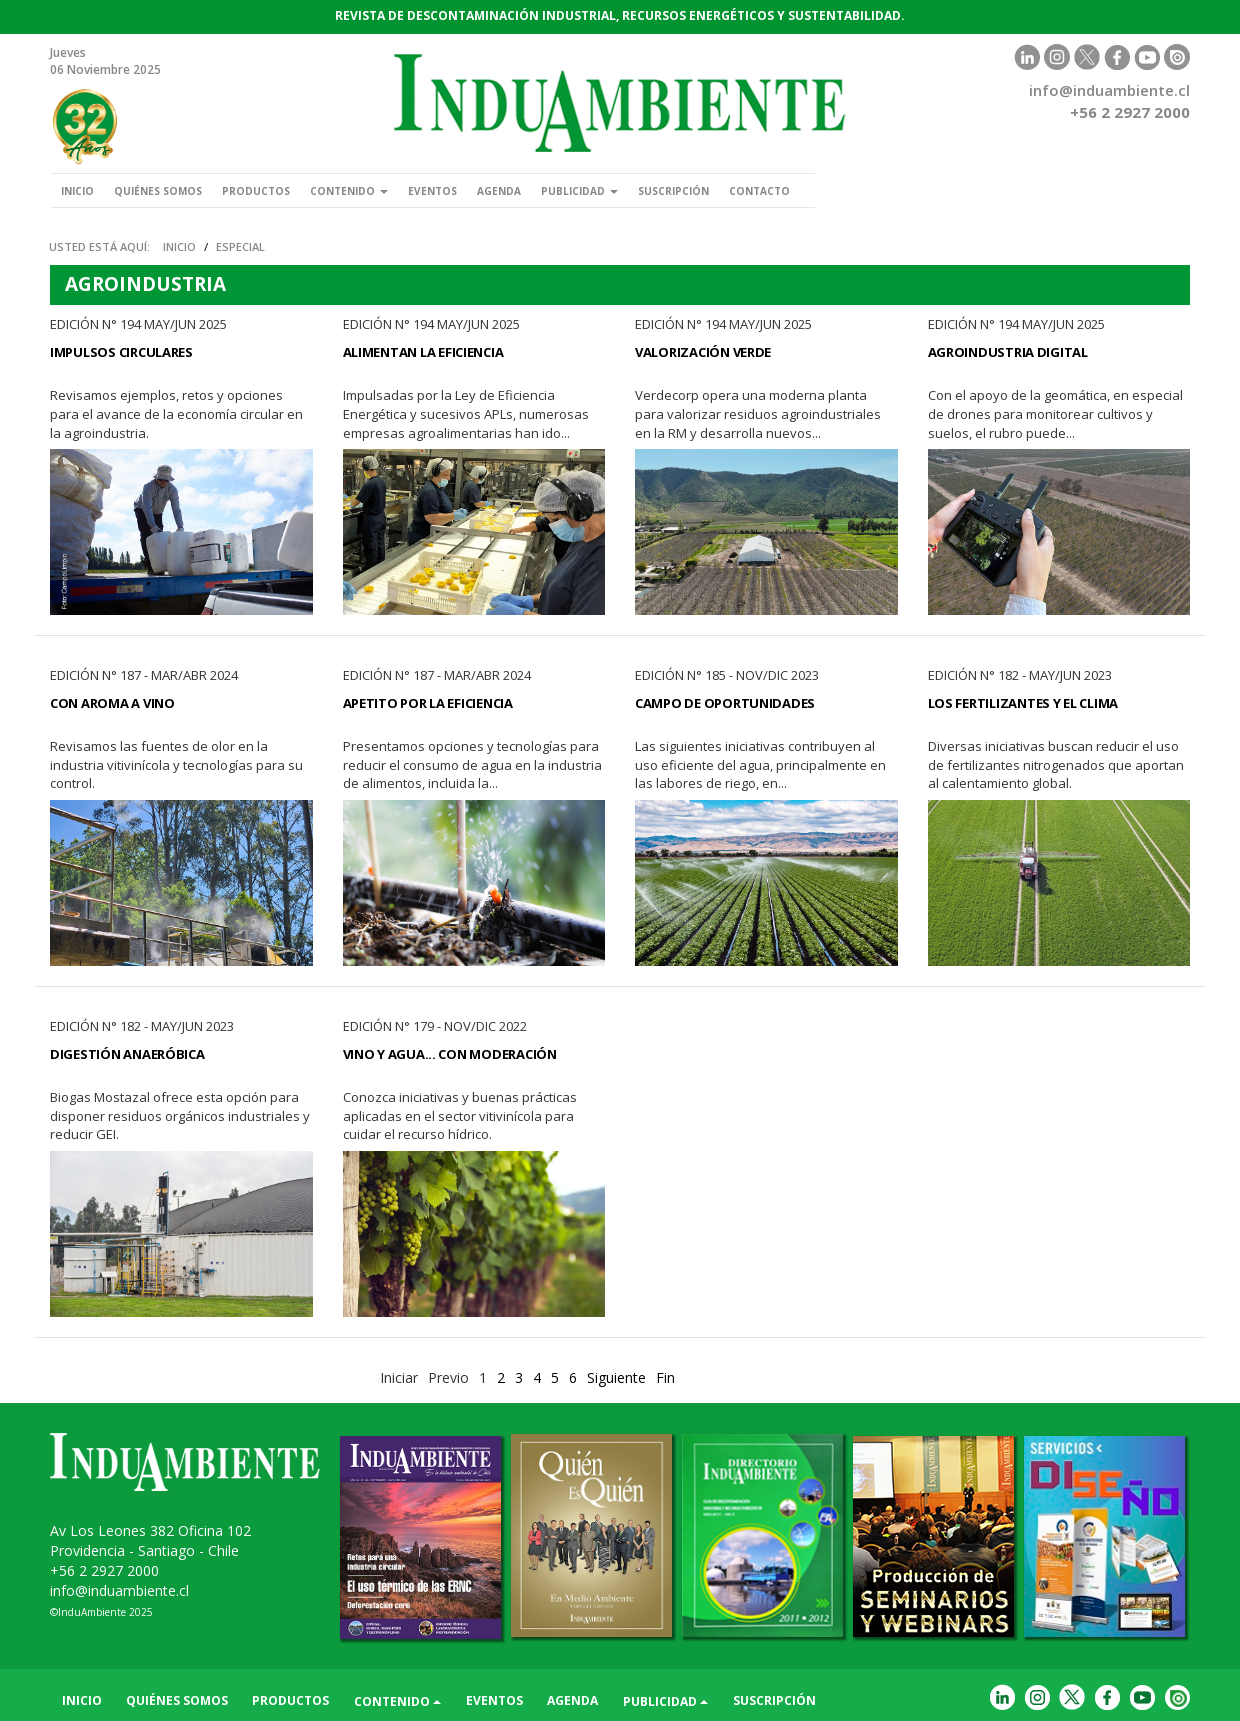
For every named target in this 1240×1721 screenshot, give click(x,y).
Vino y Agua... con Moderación (450, 1054)
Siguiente (616, 1377)
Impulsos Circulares (121, 352)
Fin (665, 1377)
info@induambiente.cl (1109, 90)
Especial (240, 246)
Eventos (432, 191)
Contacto (759, 191)
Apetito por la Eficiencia (428, 703)
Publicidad (579, 191)
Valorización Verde (703, 352)
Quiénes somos (158, 191)
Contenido (349, 191)
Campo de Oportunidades (725, 703)
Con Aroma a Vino (112, 703)
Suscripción (673, 191)
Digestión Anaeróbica (127, 1054)
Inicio (77, 191)
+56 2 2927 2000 (104, 1570)
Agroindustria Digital (1008, 352)
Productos (256, 191)
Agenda (499, 191)
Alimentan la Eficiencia (423, 352)
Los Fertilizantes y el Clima (1023, 703)
